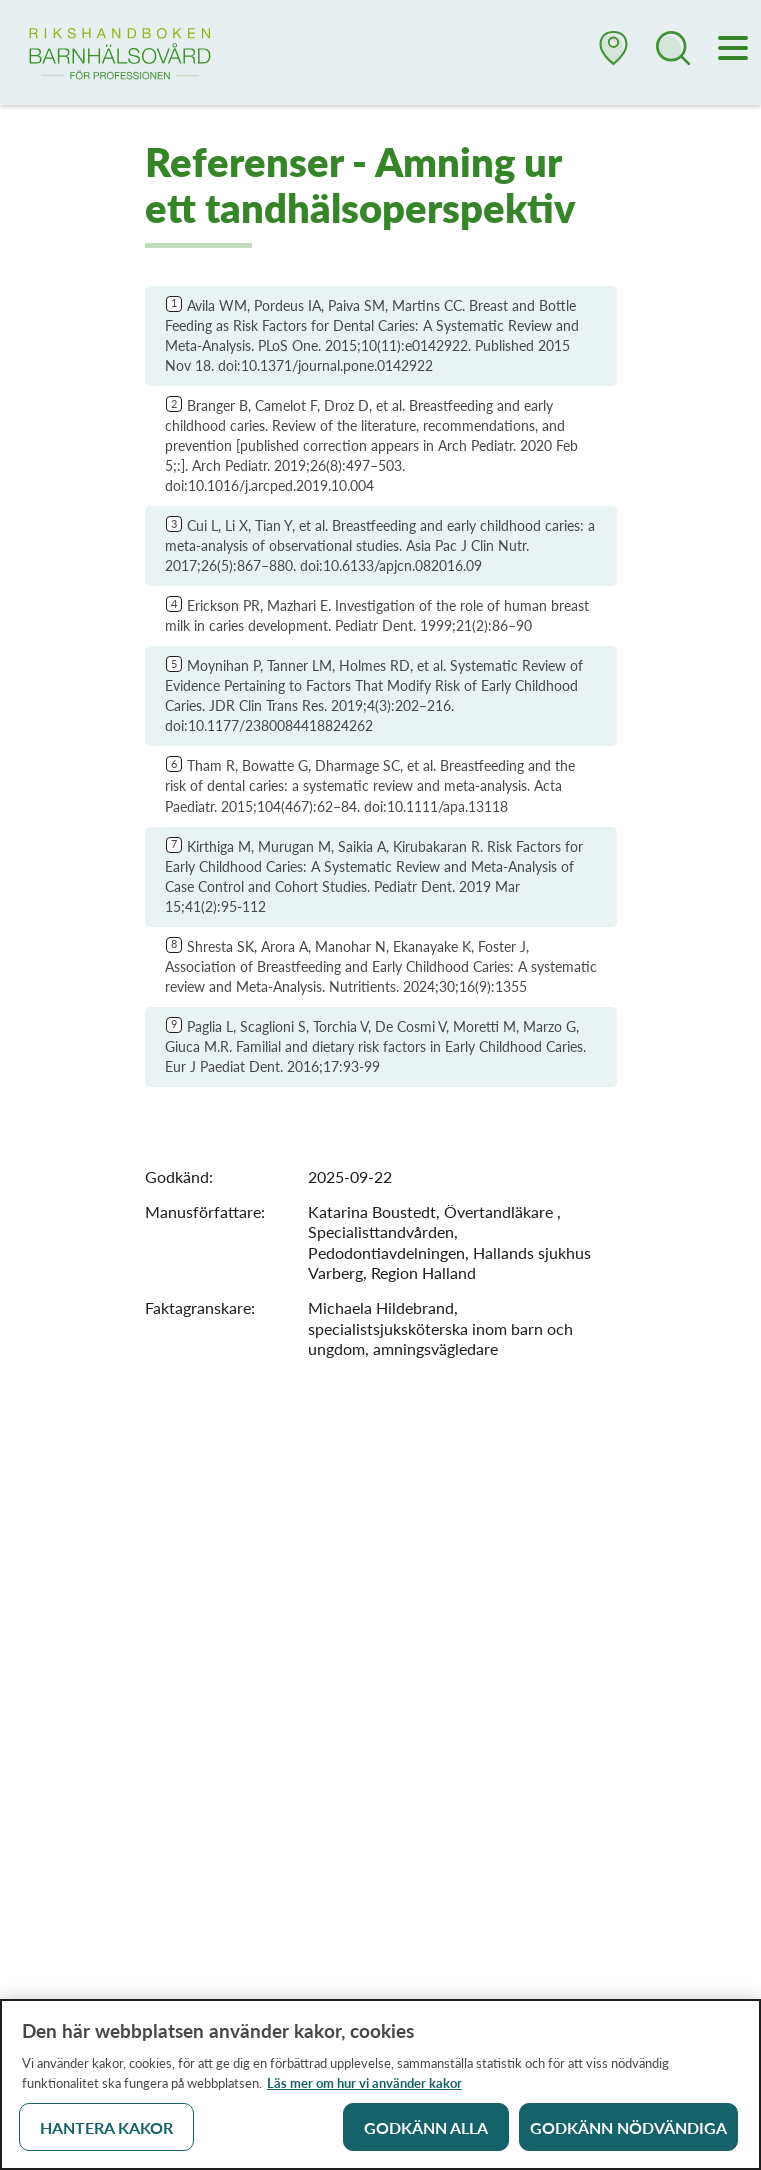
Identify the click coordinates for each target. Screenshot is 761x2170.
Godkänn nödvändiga (628, 2132)
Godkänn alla (426, 2132)
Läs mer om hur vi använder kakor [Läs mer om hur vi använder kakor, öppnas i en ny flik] (364, 2088)
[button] (614, 56)
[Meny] (734, 50)
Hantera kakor (106, 2132)
